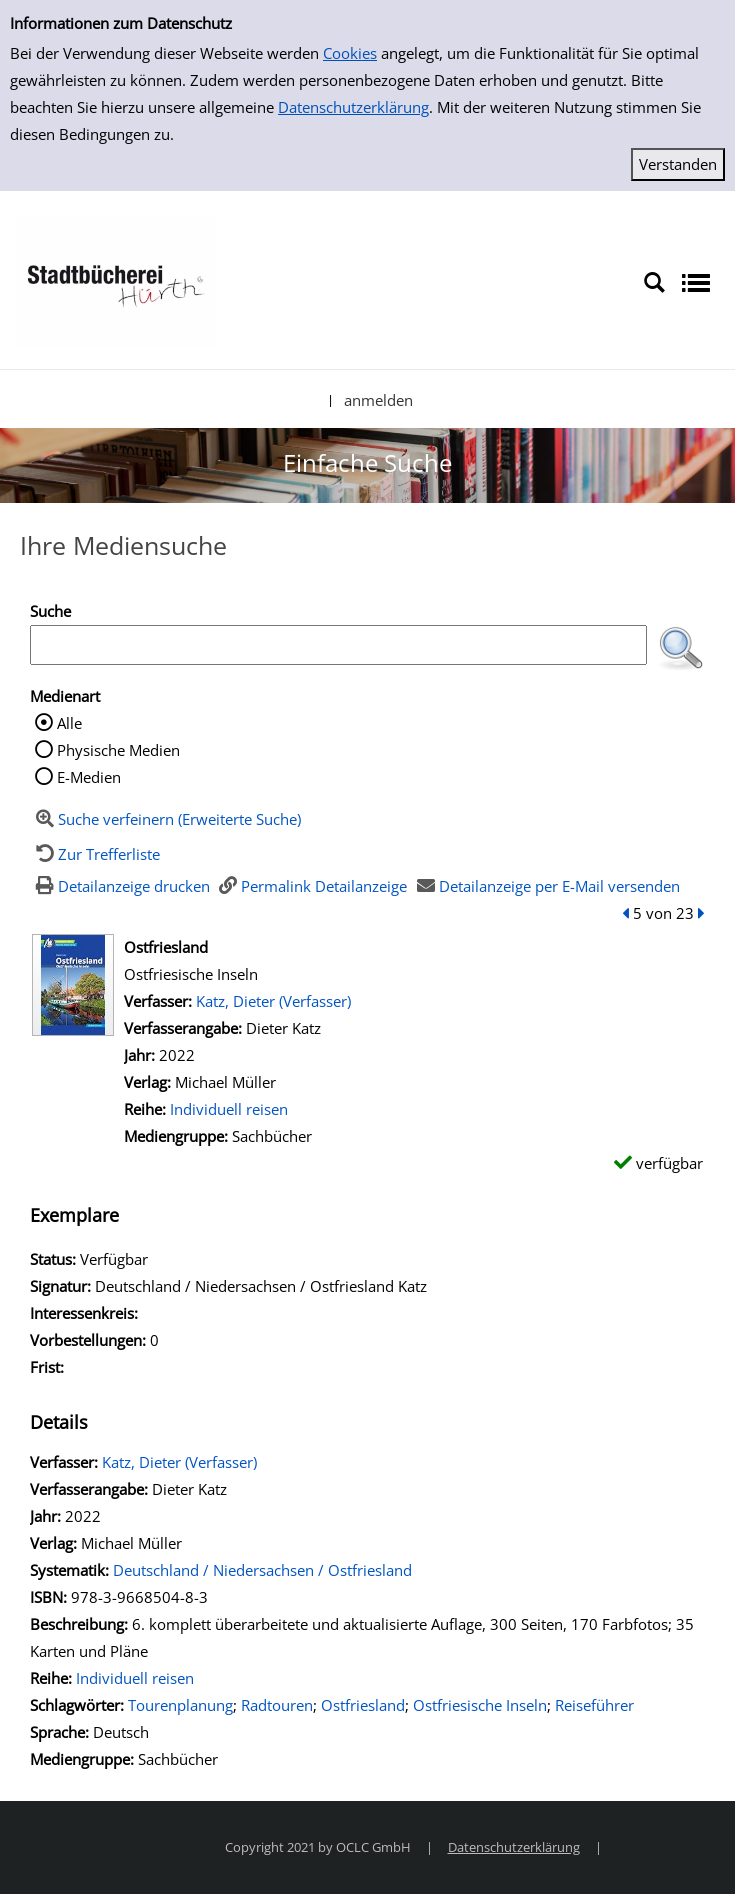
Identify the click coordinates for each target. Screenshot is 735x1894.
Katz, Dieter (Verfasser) (273, 1001)
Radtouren (277, 1705)
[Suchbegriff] (338, 645)
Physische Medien (118, 750)
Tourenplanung (180, 1705)
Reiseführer (594, 1705)
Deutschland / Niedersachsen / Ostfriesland (262, 1570)
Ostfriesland (363, 1705)
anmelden (378, 400)
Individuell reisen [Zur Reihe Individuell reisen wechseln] (229, 1109)
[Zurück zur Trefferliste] (95, 854)
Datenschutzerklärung (353, 107)
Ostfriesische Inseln (480, 1705)
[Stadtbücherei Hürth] (115, 281)
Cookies (350, 53)
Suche (50, 611)
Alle (69, 723)
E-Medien (89, 777)
